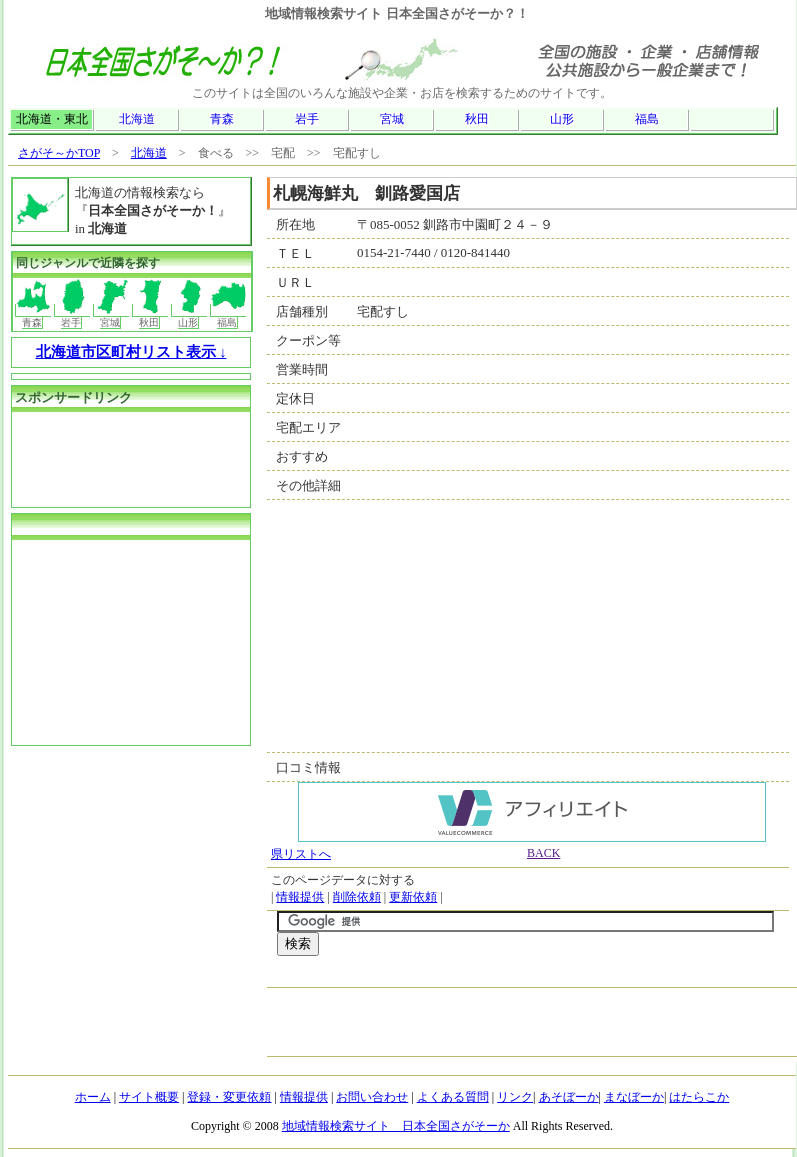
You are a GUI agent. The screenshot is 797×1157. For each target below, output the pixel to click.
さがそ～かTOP (59, 153)
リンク (515, 1097)
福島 (647, 119)
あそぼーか (569, 1097)
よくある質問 (453, 1097)
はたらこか (699, 1097)
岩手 (307, 119)
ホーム (93, 1097)
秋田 (477, 119)
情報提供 (300, 897)
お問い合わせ (372, 1097)
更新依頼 (413, 897)
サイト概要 (149, 1097)
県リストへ (301, 854)
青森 (222, 119)
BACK (543, 853)
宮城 (392, 119)
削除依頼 (357, 897)
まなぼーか (634, 1097)
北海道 (137, 119)
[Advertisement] (112, 457)
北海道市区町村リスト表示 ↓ (131, 352)
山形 (562, 119)
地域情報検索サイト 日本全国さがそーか (396, 1126)
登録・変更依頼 (229, 1097)
